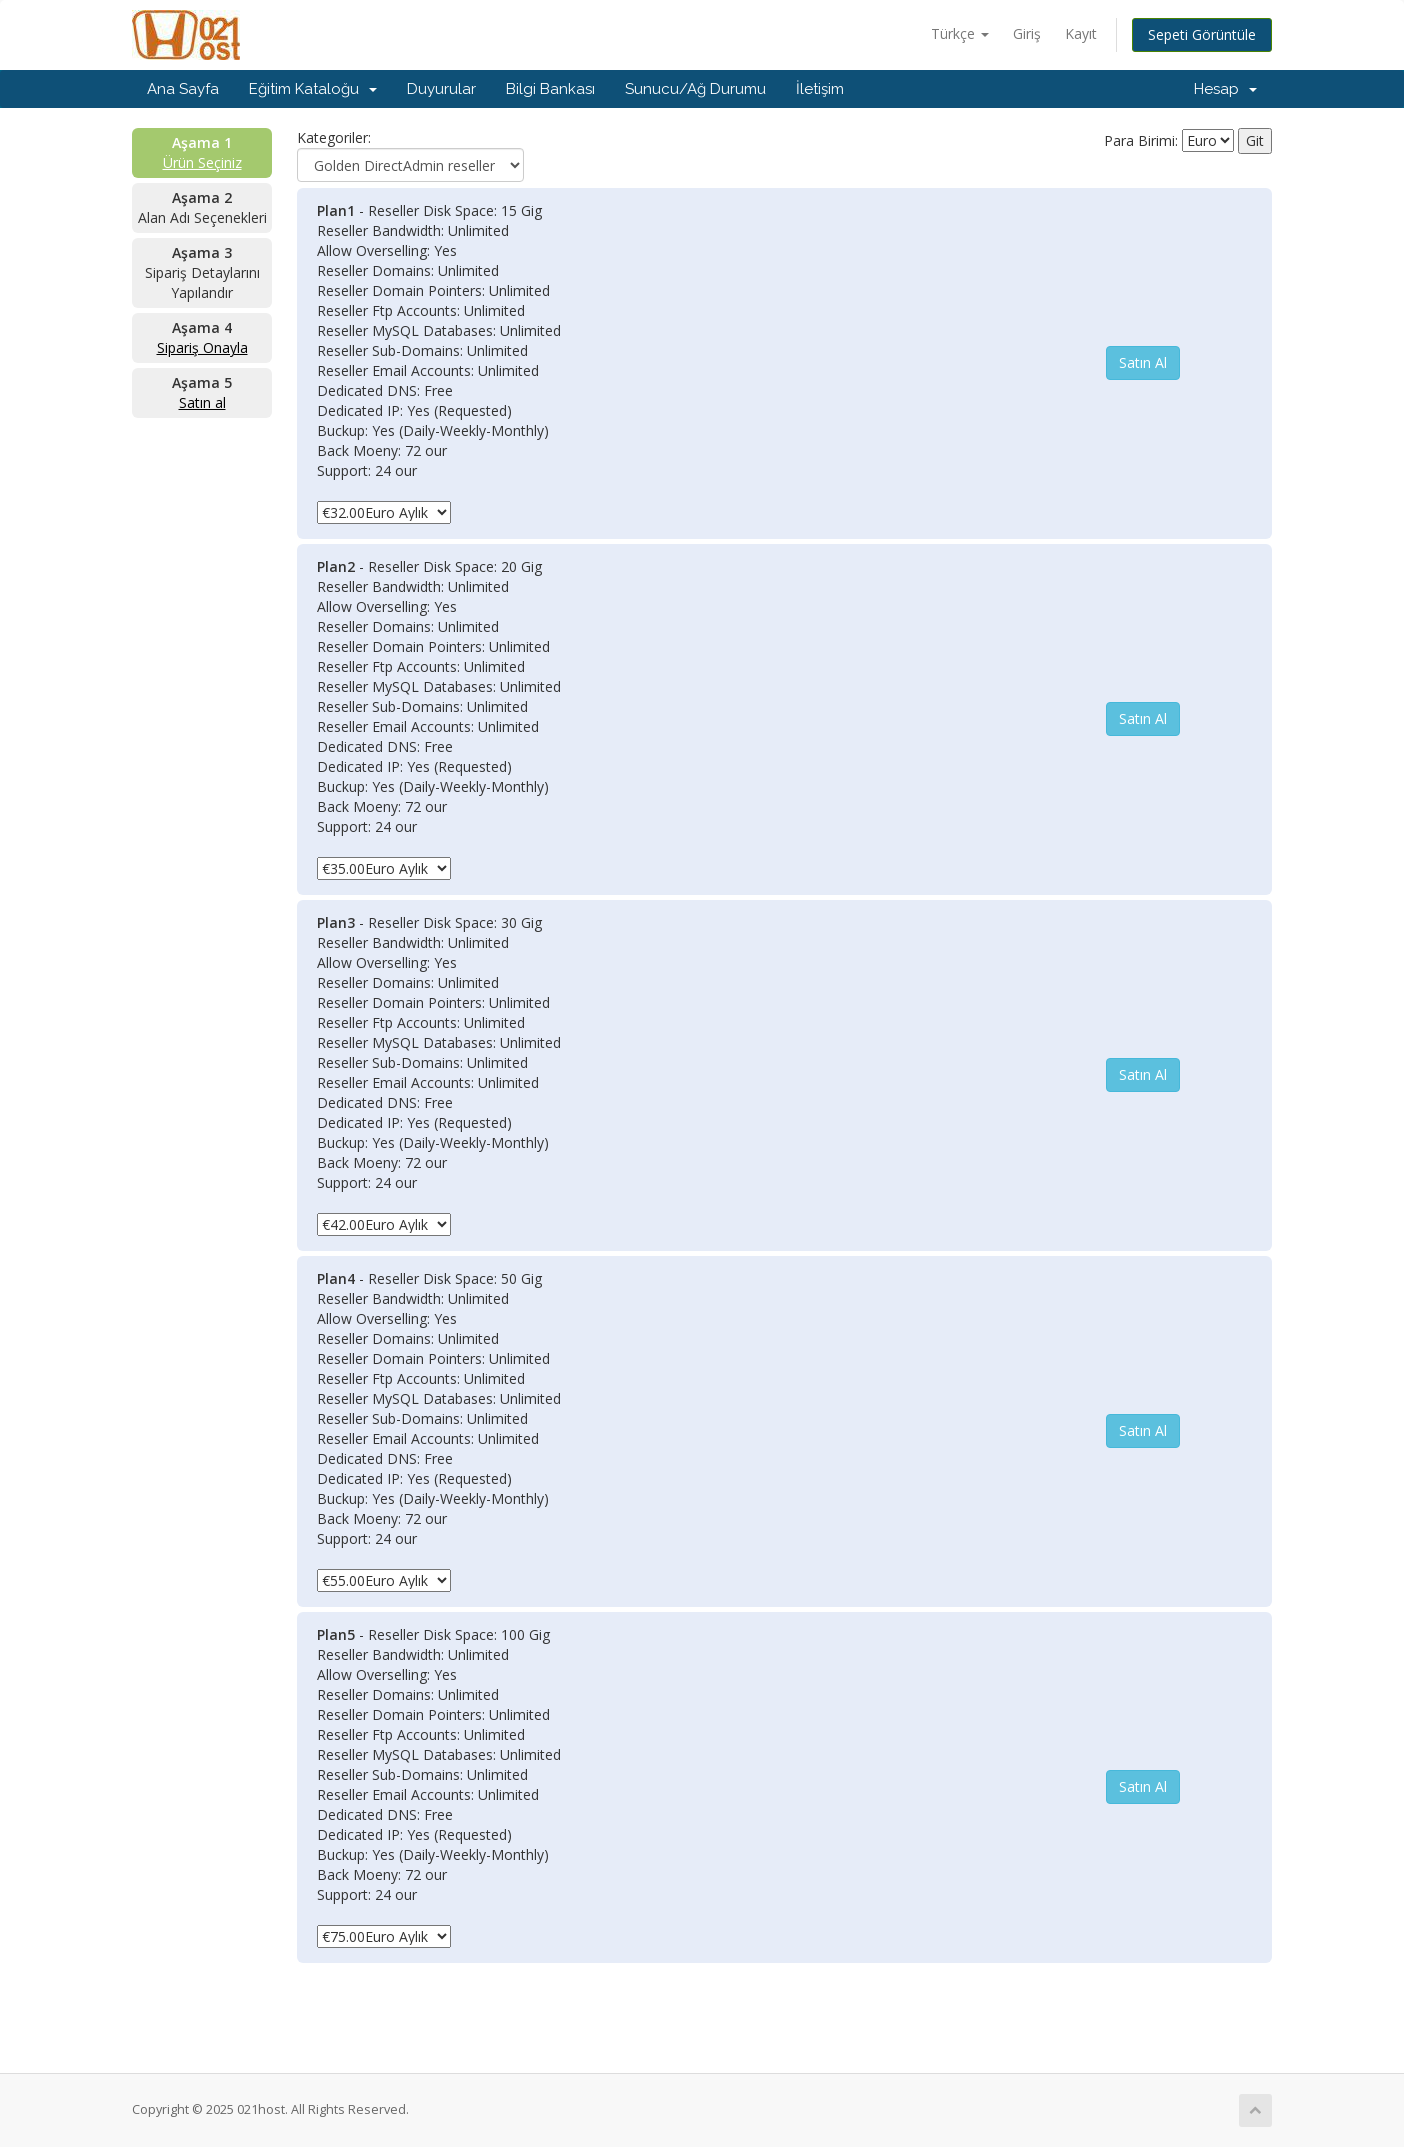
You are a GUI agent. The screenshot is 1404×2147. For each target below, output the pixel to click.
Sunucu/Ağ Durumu (695, 89)
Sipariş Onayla (202, 347)
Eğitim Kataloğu (313, 89)
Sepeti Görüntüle (1202, 34)
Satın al (202, 402)
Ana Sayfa (183, 89)
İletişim (820, 89)
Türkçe (960, 33)
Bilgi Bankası (550, 89)
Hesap (1225, 89)
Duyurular (441, 89)
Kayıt (1081, 33)
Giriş (1027, 33)
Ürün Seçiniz (202, 162)
